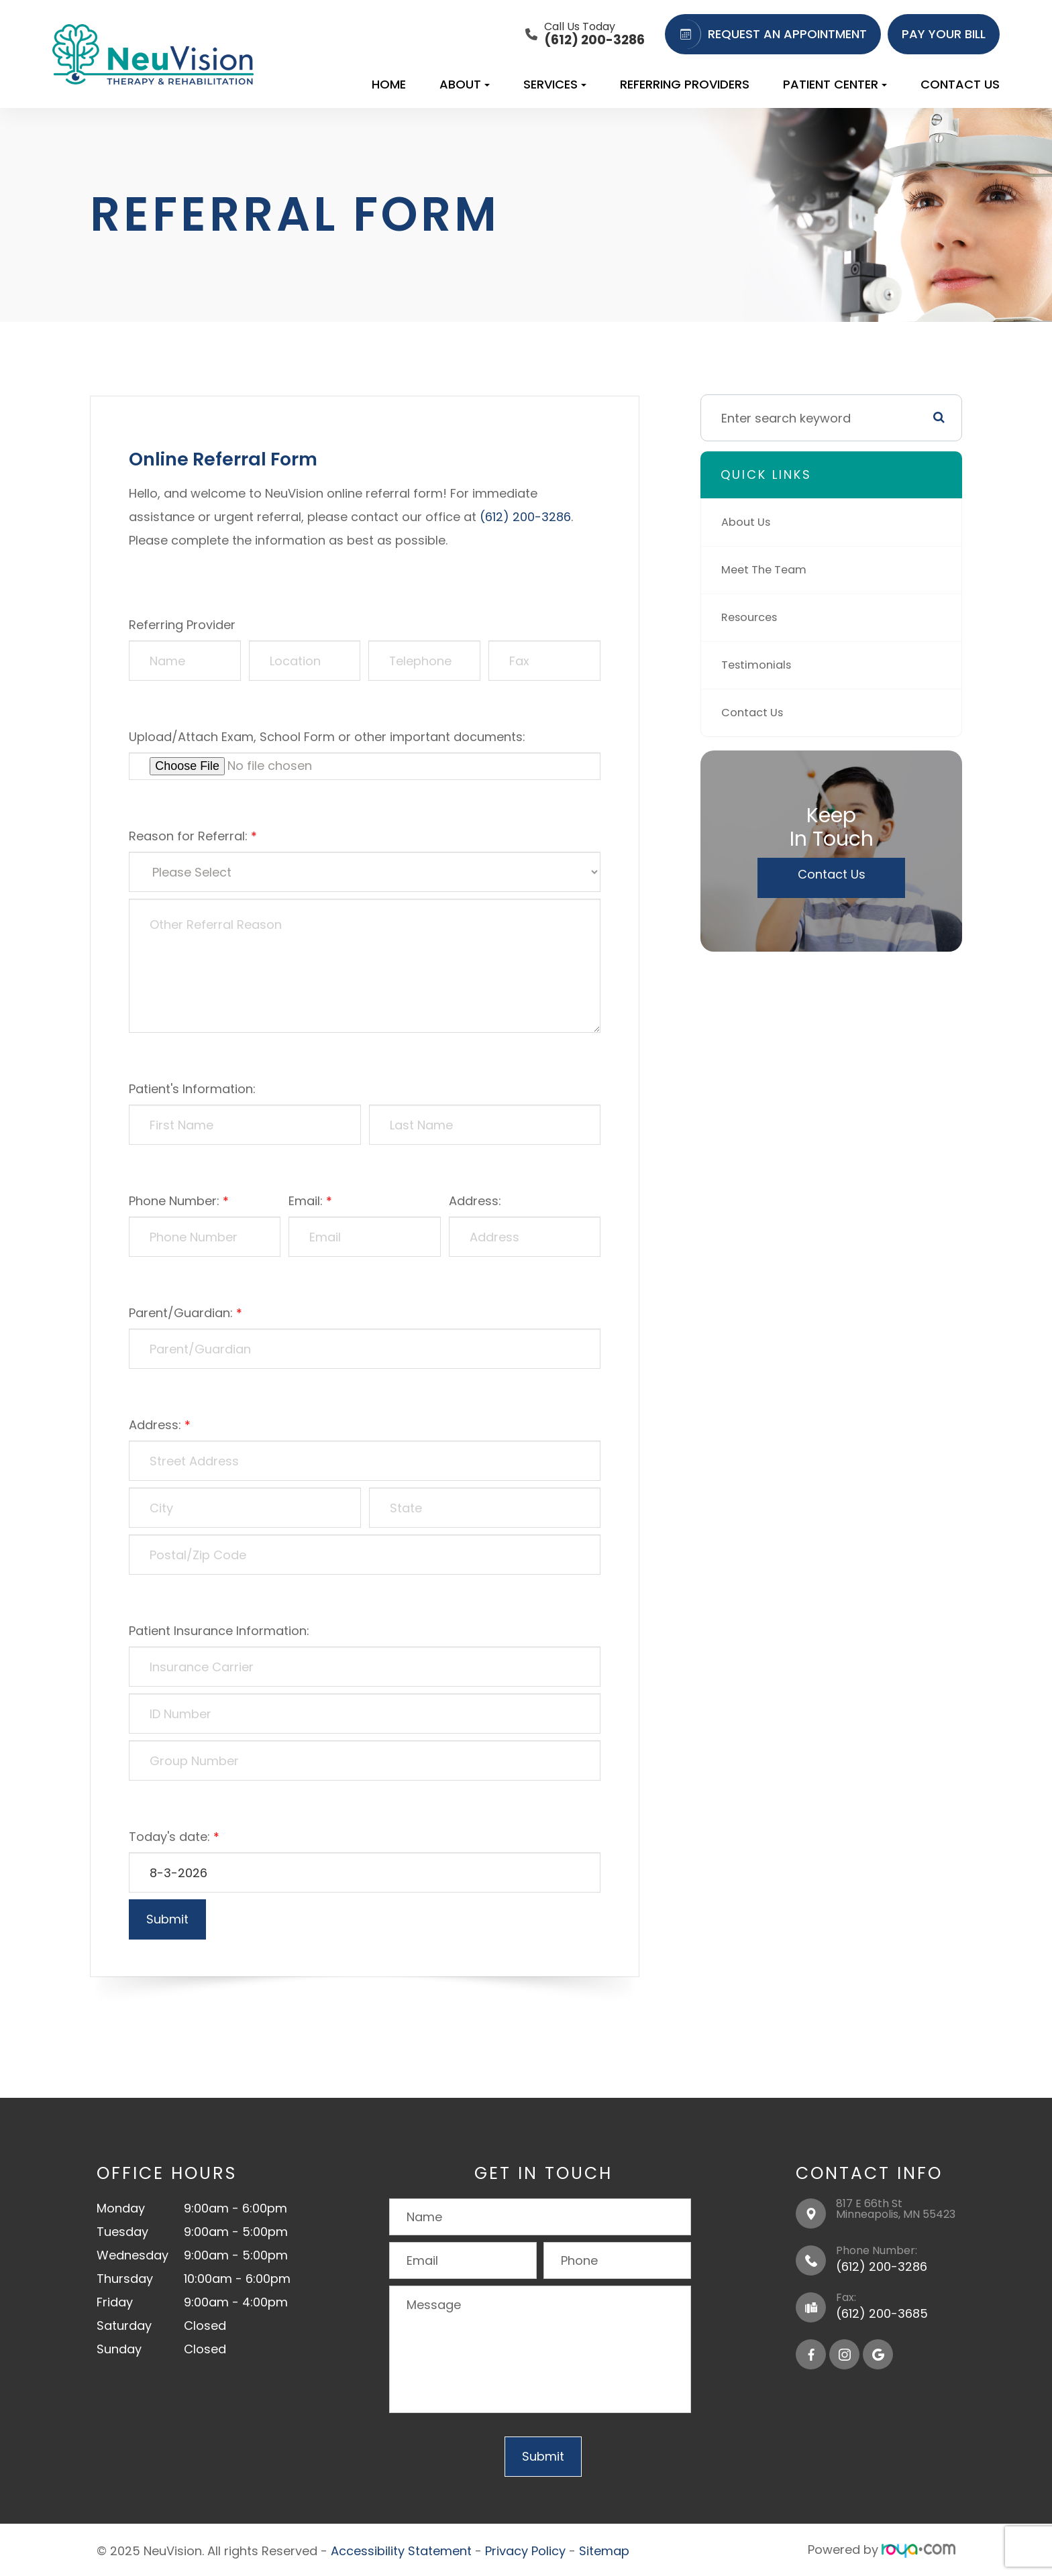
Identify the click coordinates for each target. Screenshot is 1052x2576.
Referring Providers (684, 84)
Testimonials (759, 665)
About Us (748, 522)
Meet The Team (767, 569)
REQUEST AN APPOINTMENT (769, 34)
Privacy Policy (525, 2549)
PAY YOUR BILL (944, 33)
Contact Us (960, 84)
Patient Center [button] (835, 84)
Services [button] (554, 84)
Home (389, 84)
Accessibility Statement (401, 2549)
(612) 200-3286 (525, 516)
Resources (752, 617)
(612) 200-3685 (882, 2313)
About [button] (464, 84)
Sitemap (604, 2549)
